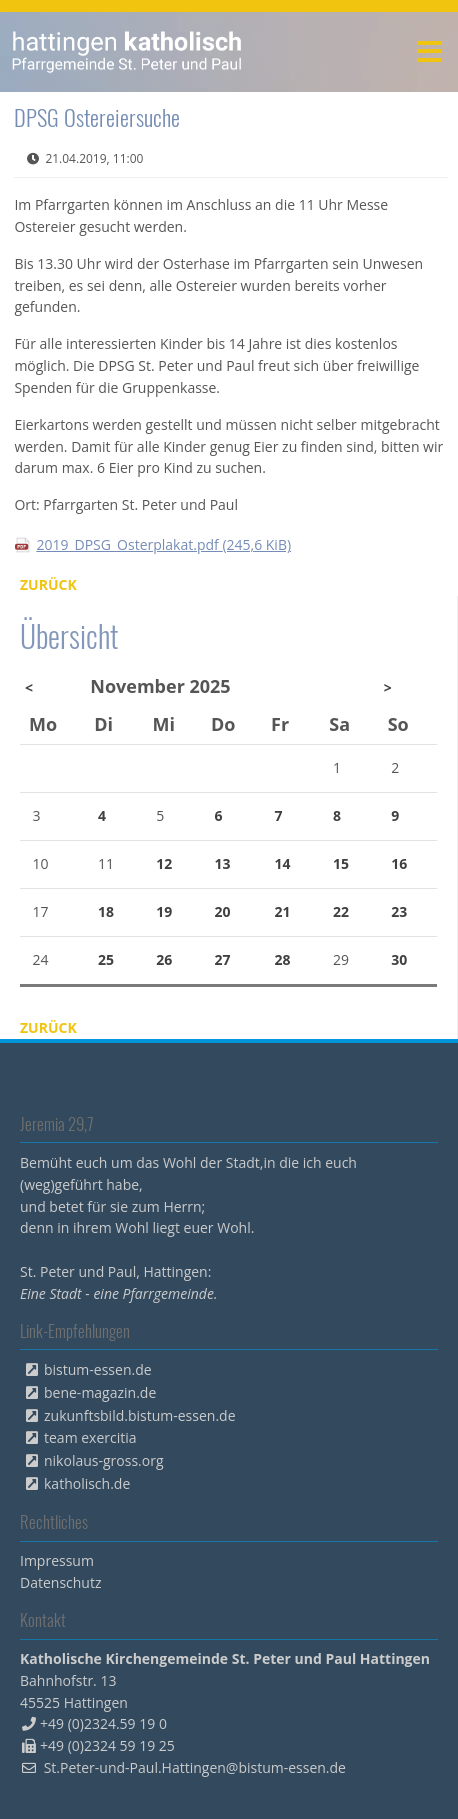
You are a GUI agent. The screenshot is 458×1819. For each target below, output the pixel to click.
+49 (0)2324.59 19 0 (103, 1723)
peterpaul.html (127, 52)
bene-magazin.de (100, 1392)
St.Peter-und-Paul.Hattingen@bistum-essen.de (195, 1767)
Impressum (57, 1560)
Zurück (48, 584)
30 (399, 959)
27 (223, 959)
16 (399, 863)
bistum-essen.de (98, 1369)
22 (341, 911)
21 (283, 911)
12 (164, 863)
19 (164, 911)
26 (164, 959)
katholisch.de (87, 1483)
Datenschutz (60, 1582)
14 (283, 863)
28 (283, 959)
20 (223, 911)
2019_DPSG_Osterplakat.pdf (163, 544)
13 (223, 863)
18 (106, 911)
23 (399, 911)
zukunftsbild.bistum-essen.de (140, 1415)
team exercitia (90, 1437)
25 (106, 959)
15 (341, 863)
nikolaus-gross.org (104, 1460)
